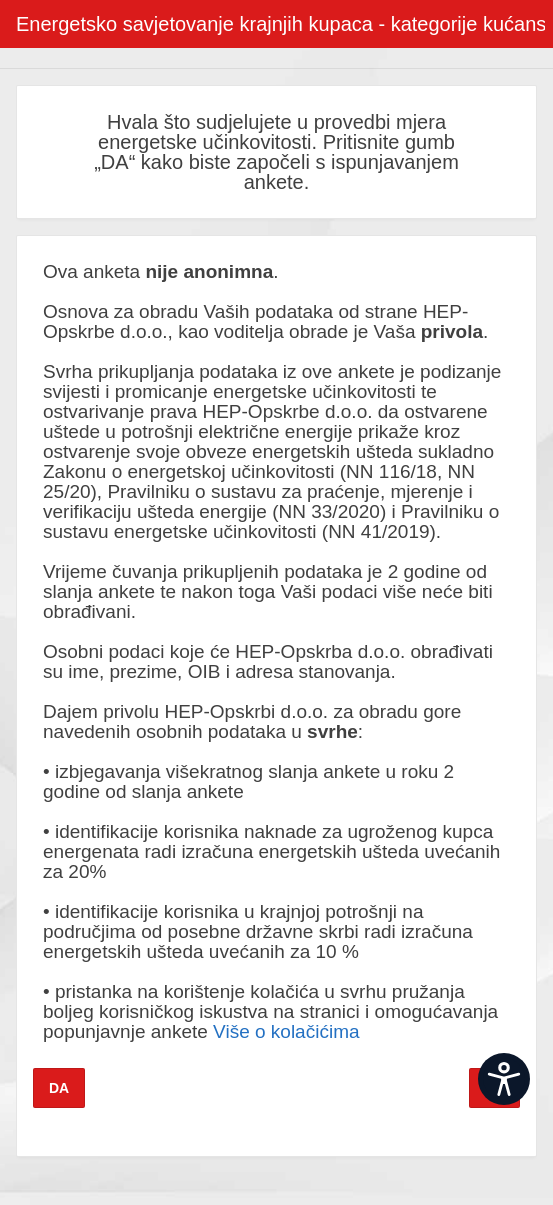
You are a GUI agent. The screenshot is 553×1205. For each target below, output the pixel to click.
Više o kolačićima (286, 1031)
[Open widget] (504, 1079)
